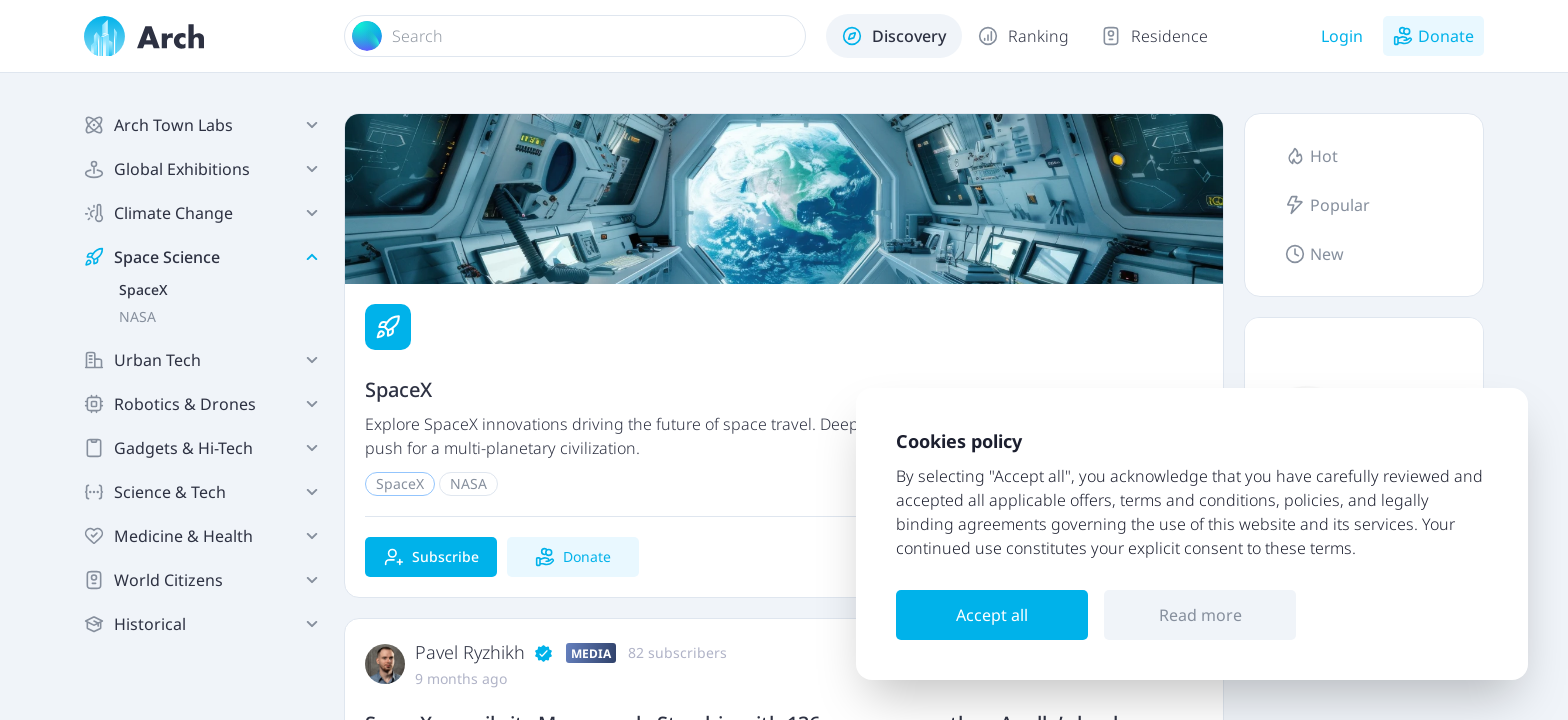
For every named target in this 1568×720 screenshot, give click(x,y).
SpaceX (143, 289)
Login (1342, 36)
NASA (137, 316)
